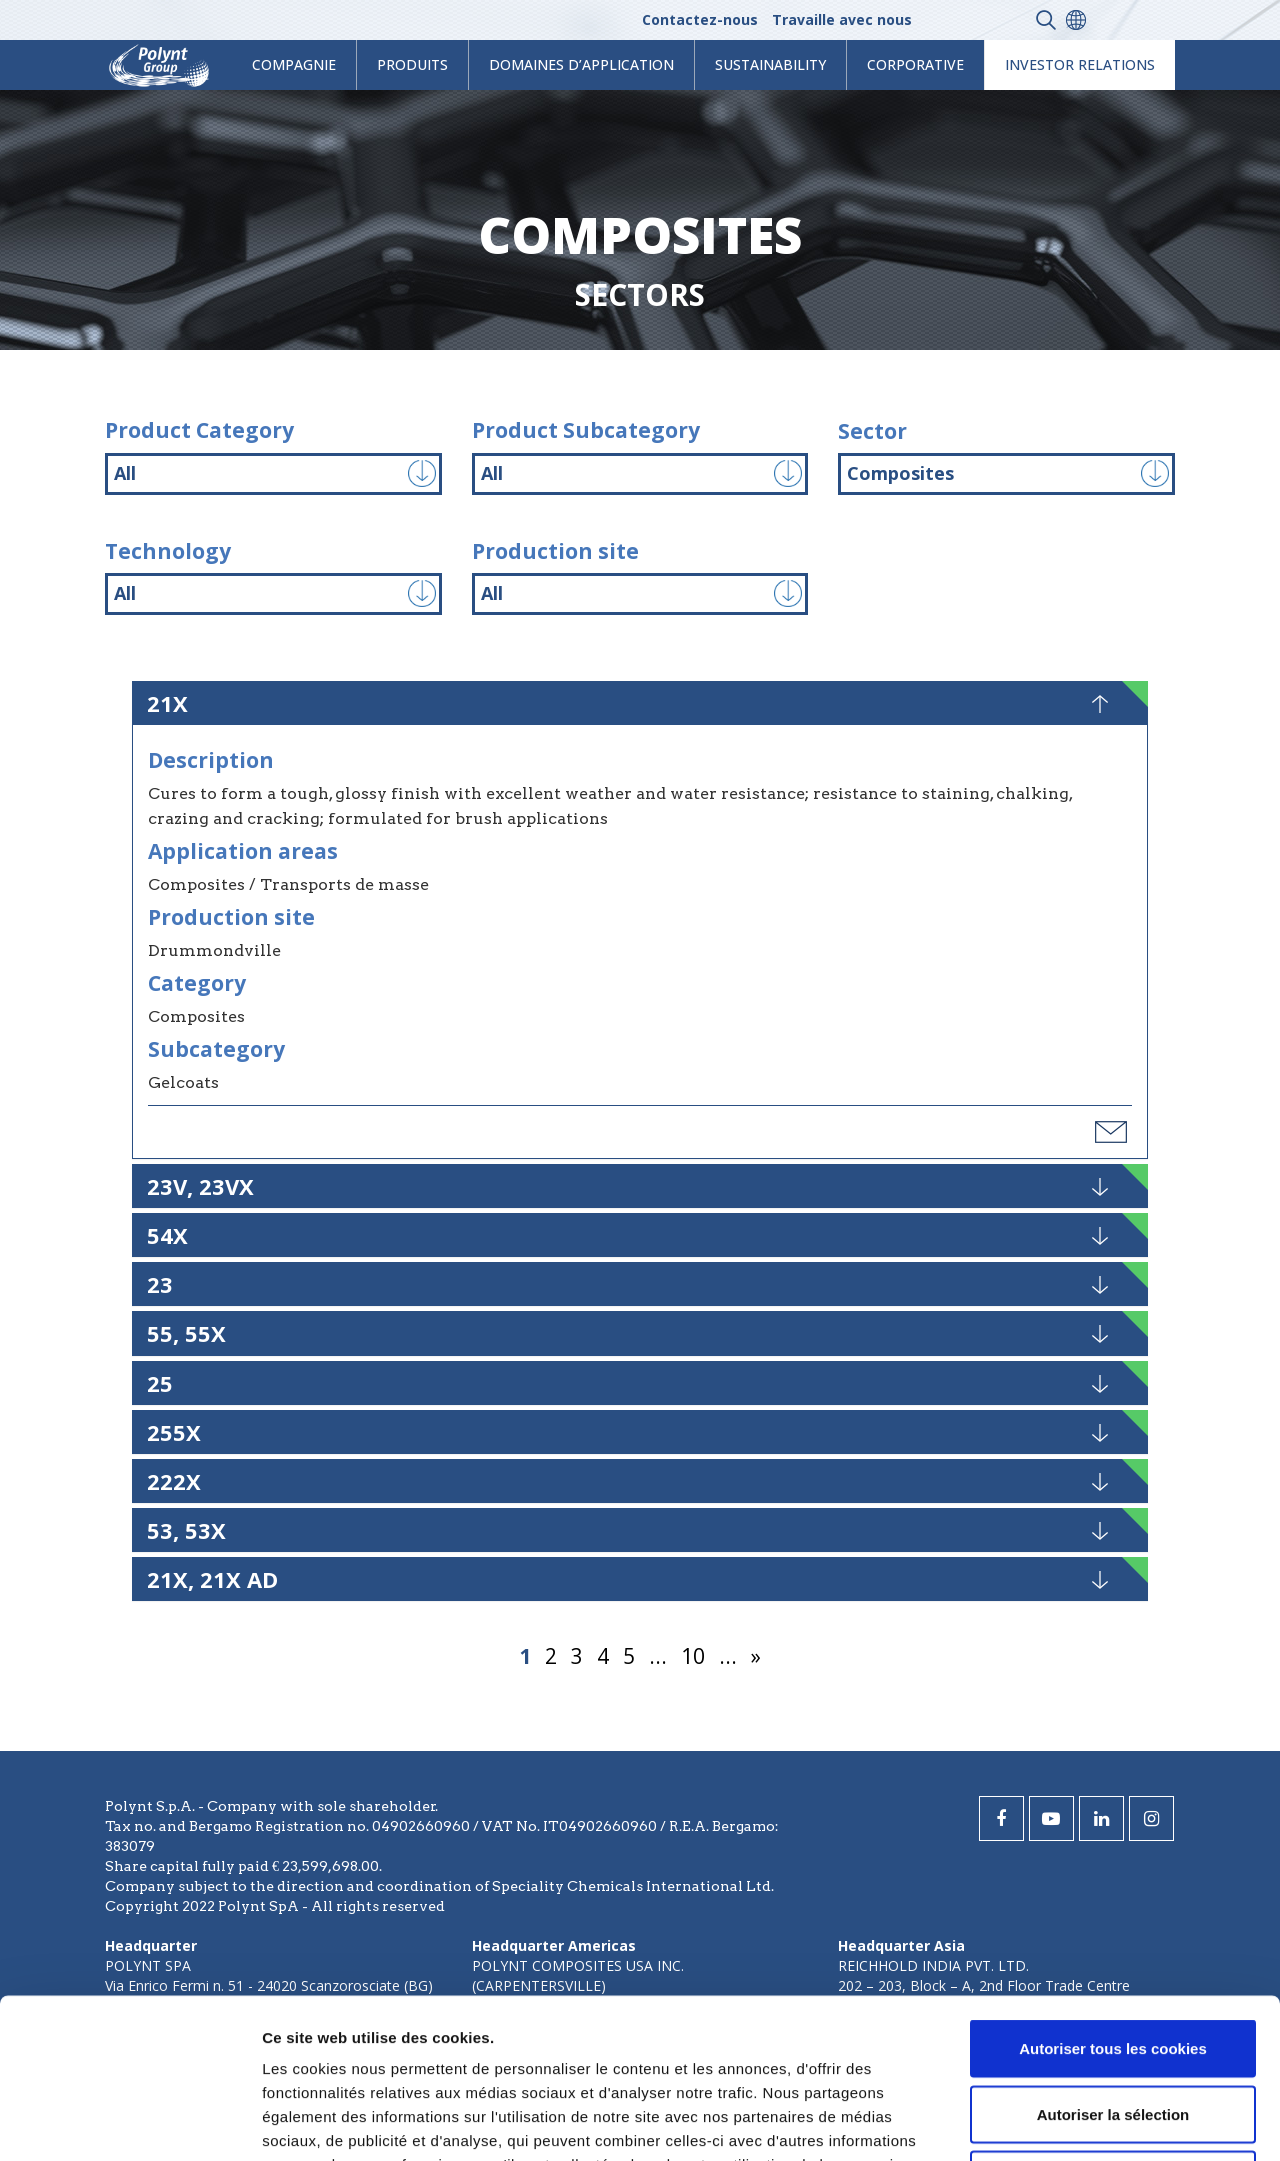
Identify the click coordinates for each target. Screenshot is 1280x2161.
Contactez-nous (700, 19)
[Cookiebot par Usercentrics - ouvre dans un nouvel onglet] (129, 2122)
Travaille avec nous (842, 19)
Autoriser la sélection (1113, 1964)
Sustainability (770, 64)
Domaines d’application (581, 64)
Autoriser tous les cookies (1113, 1898)
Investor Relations (1080, 64)
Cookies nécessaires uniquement (1113, 2029)
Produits (412, 64)
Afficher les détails (1101, 2121)
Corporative (915, 64)
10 (693, 1656)
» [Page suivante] (756, 1656)
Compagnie (294, 64)
